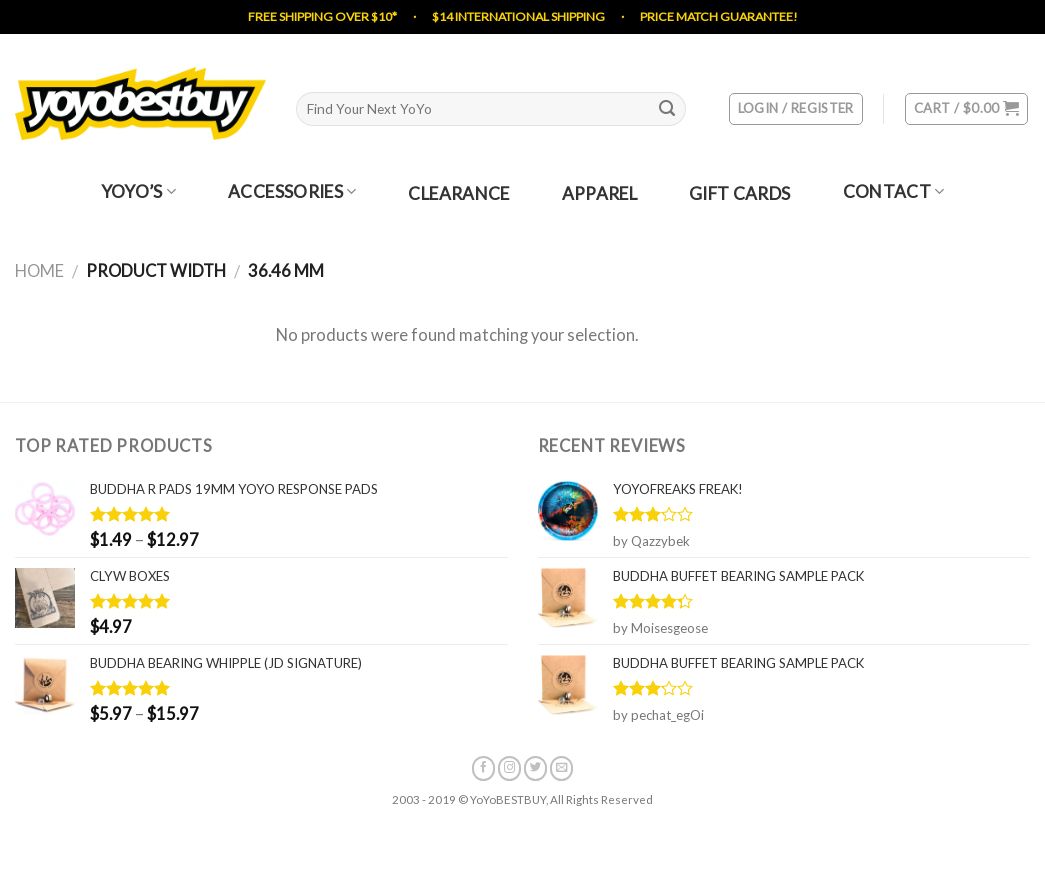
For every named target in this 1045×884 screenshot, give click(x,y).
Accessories (292, 192)
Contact (894, 192)
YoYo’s (139, 192)
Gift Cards (739, 195)
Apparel (599, 195)
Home (39, 271)
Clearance (458, 195)
